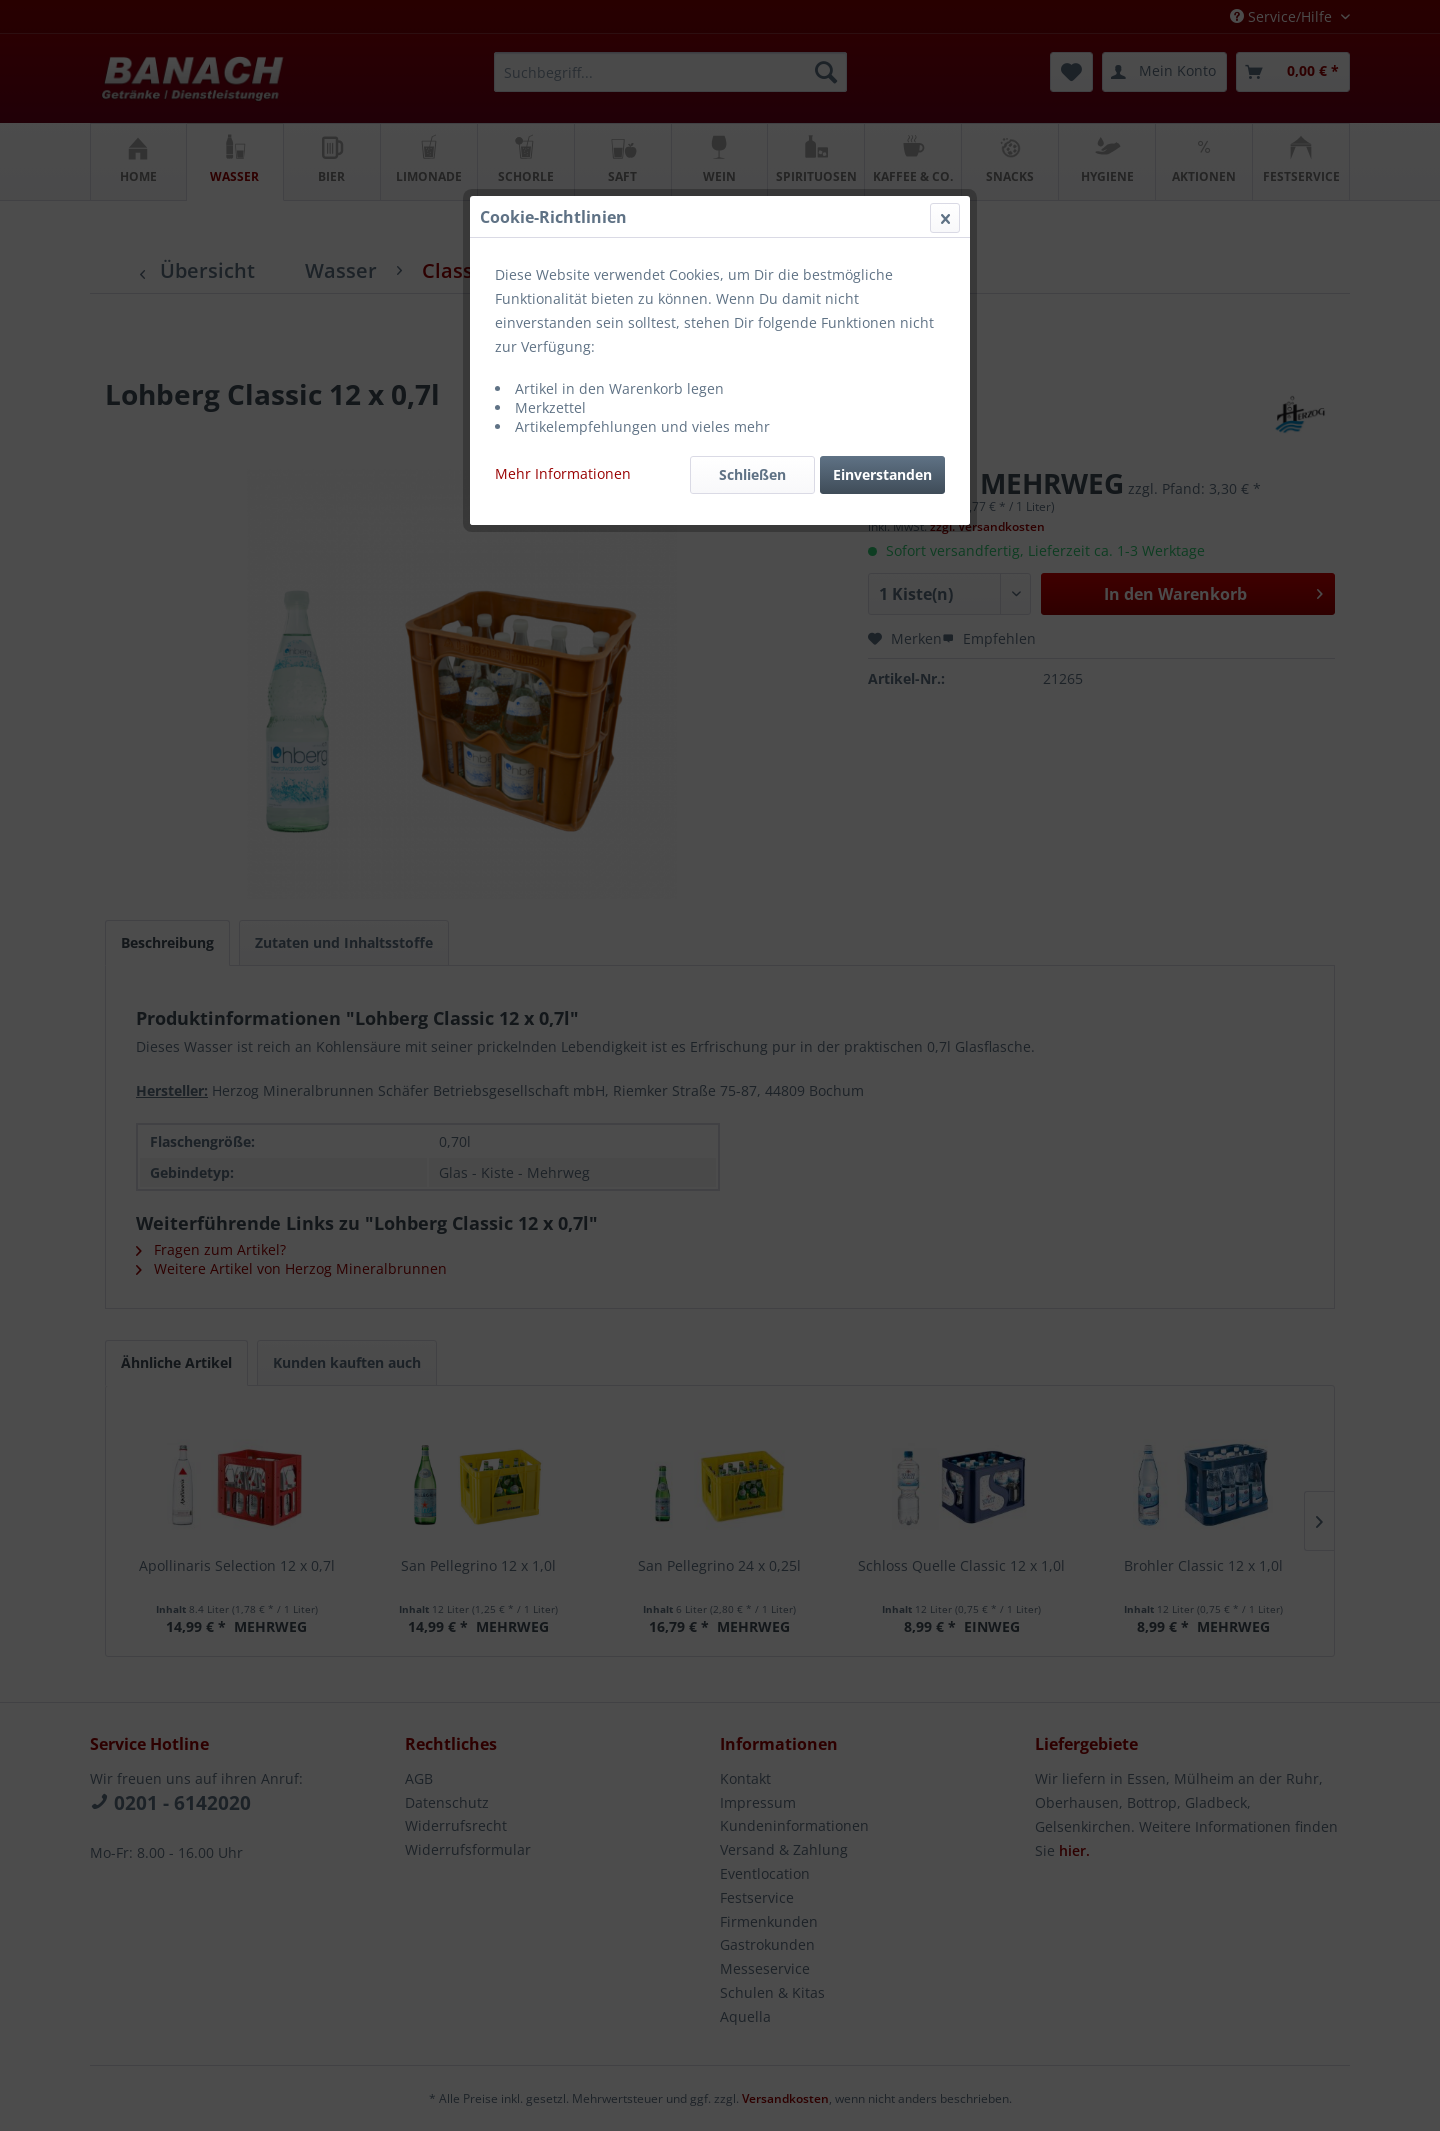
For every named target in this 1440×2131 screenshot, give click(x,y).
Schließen (752, 474)
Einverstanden (882, 474)
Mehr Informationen (563, 473)
